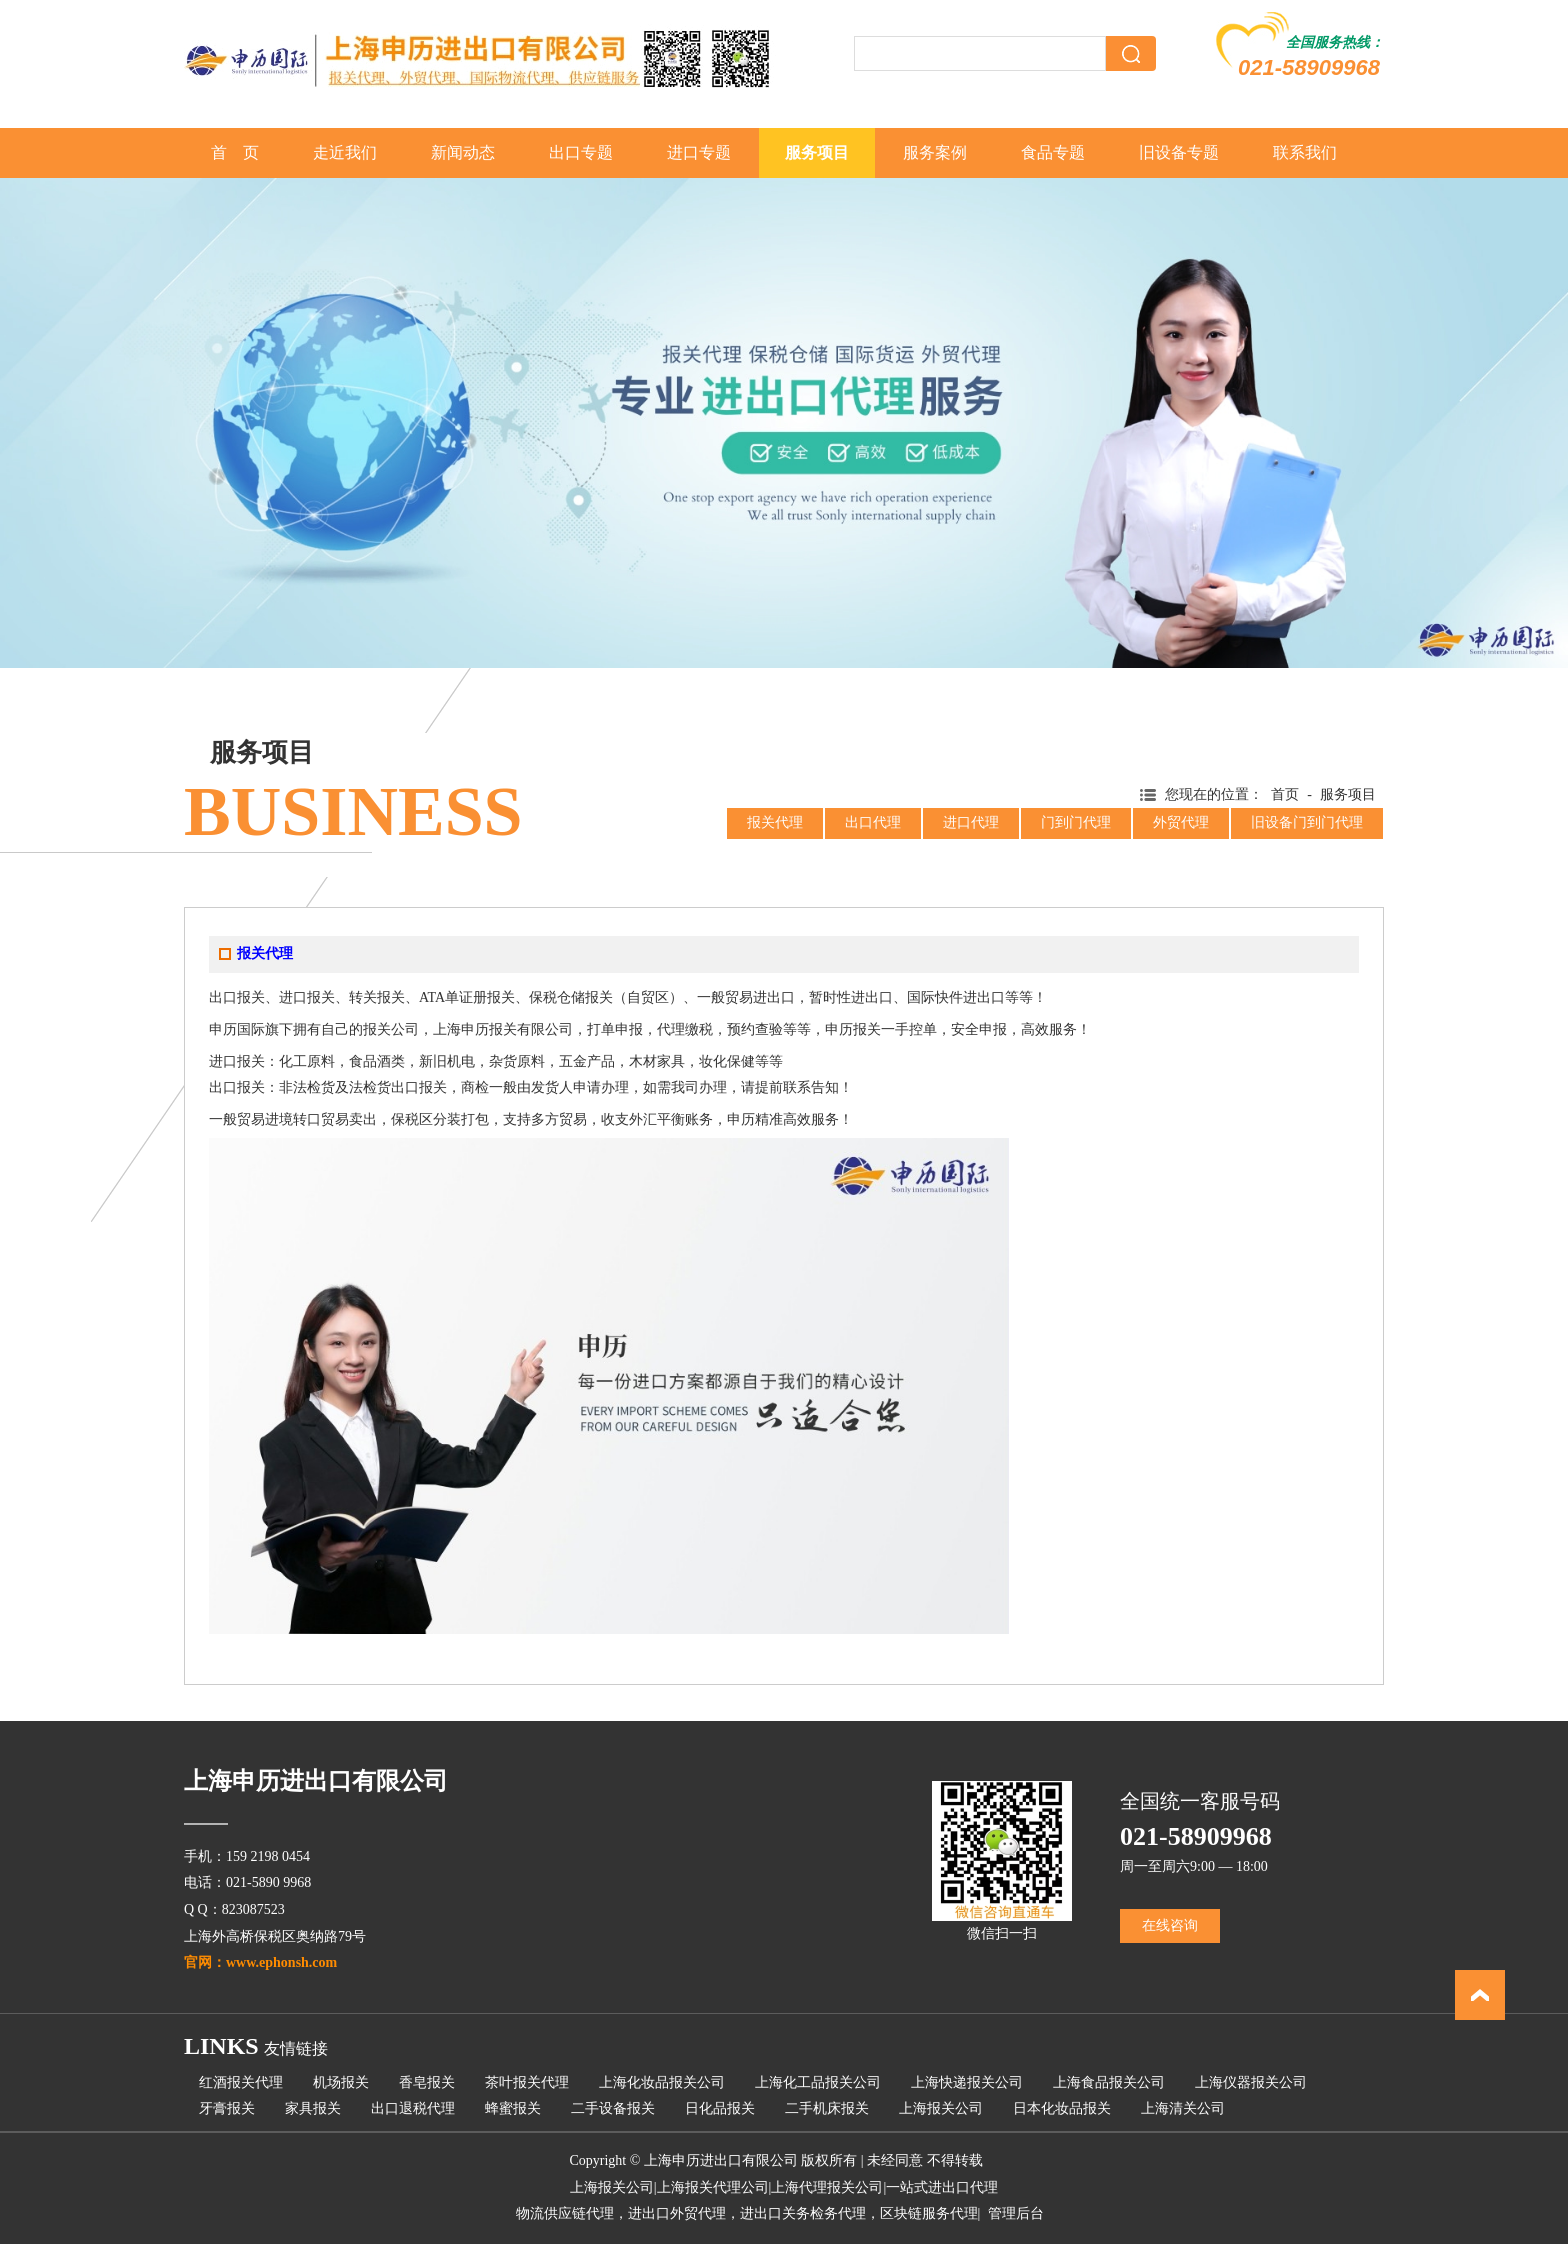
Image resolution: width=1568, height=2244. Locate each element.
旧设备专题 (1179, 152)
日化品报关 (720, 2108)
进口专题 (699, 152)
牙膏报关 (227, 2108)
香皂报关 (427, 2082)
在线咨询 (1170, 1925)
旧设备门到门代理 (1307, 822)
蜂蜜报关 (513, 2108)
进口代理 (971, 822)
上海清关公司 (1183, 2108)
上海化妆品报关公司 (662, 2082)
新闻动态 (463, 152)
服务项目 (817, 152)
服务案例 (935, 152)
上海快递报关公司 (967, 2082)
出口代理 (873, 822)
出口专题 (581, 152)
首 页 (235, 152)
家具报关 (313, 2108)
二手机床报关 (827, 2108)
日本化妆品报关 (1062, 2108)
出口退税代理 (413, 2108)
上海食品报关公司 (1109, 2082)
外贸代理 (1181, 822)
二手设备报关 (613, 2108)
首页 (1285, 794)
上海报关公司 (941, 2108)
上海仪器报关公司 (1251, 2082)
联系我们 (1305, 152)
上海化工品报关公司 (818, 2082)
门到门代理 (1076, 822)
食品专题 (1053, 152)
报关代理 (775, 822)
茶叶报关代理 (527, 2082)
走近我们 (345, 152)
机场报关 (341, 2082)
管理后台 (1016, 2213)
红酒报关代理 (241, 2082)
